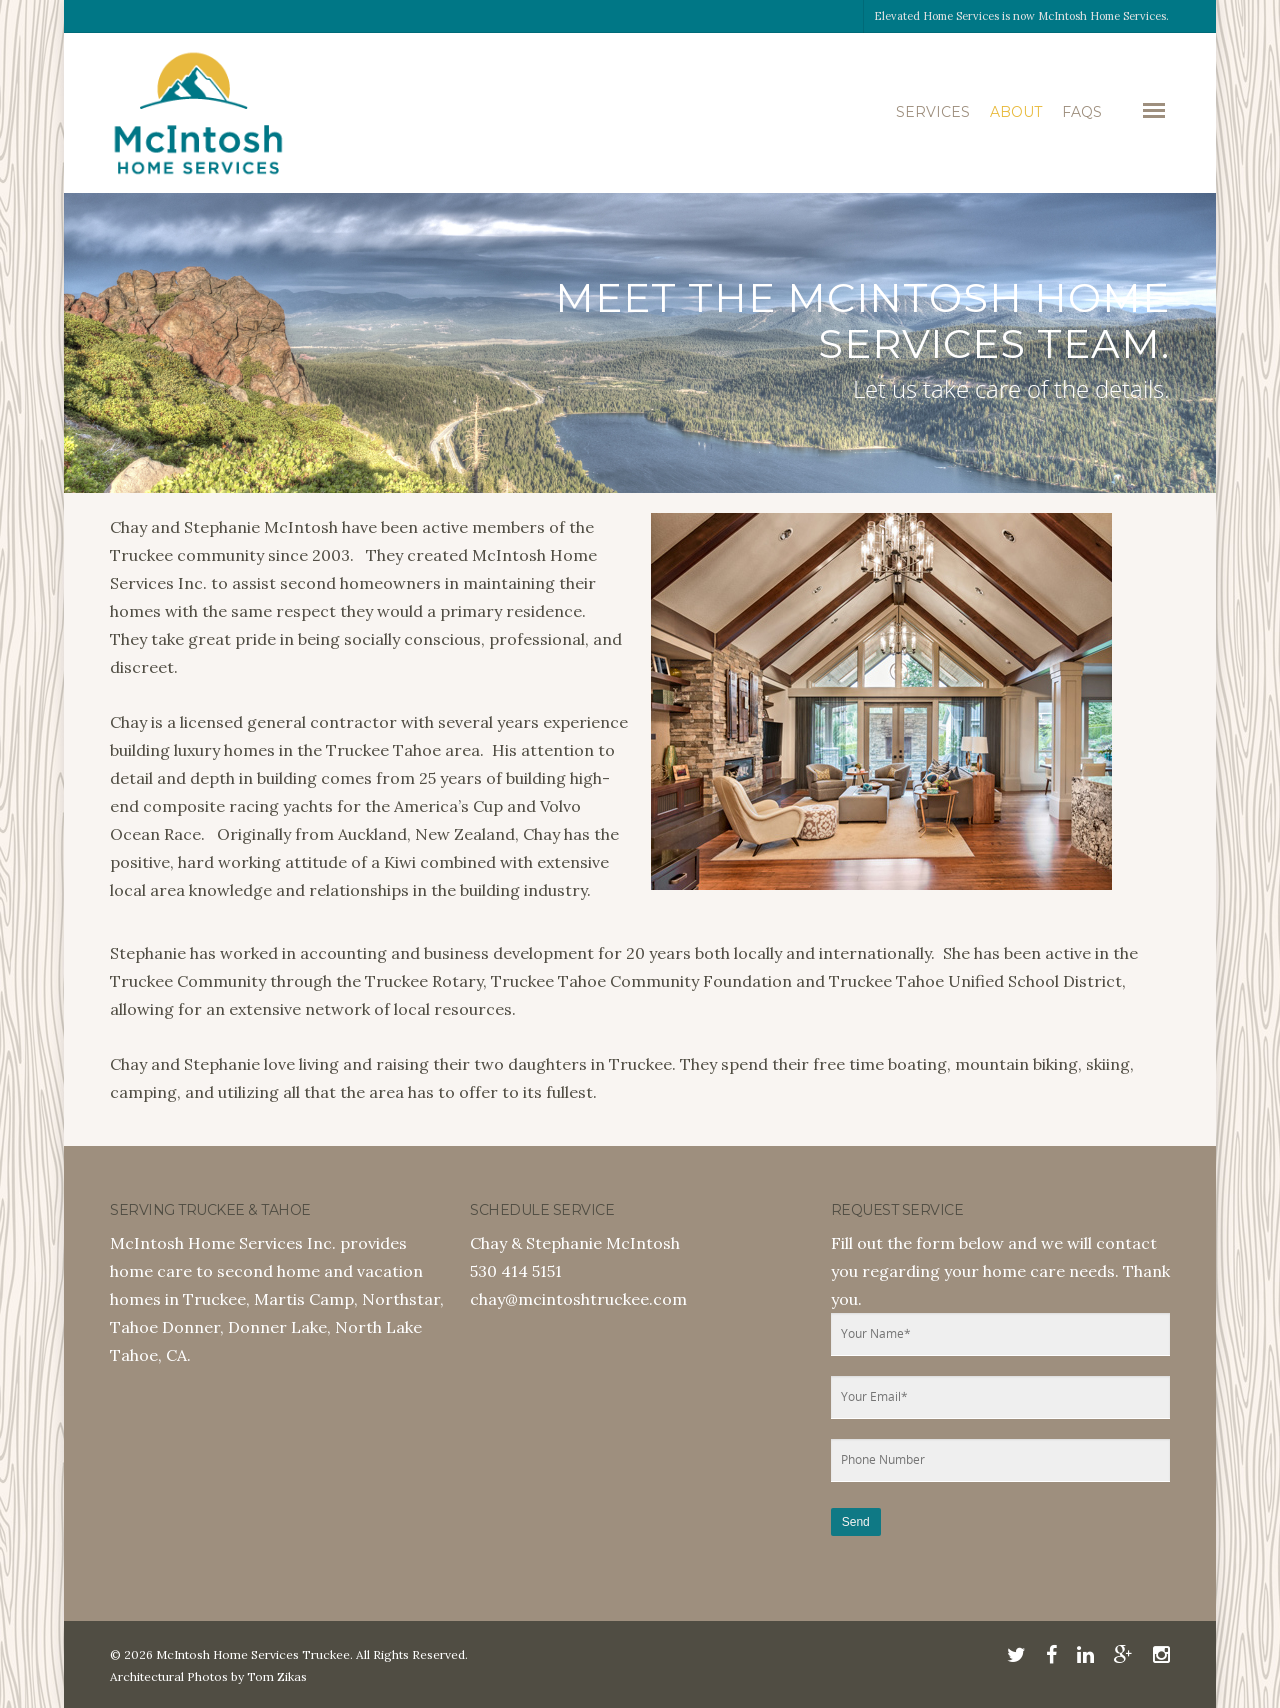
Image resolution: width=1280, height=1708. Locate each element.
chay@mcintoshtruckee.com (578, 1299)
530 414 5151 (516, 1271)
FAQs (1082, 112)
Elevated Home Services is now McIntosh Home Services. (1021, 16)
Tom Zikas (277, 1676)
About (1016, 112)
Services (933, 112)
